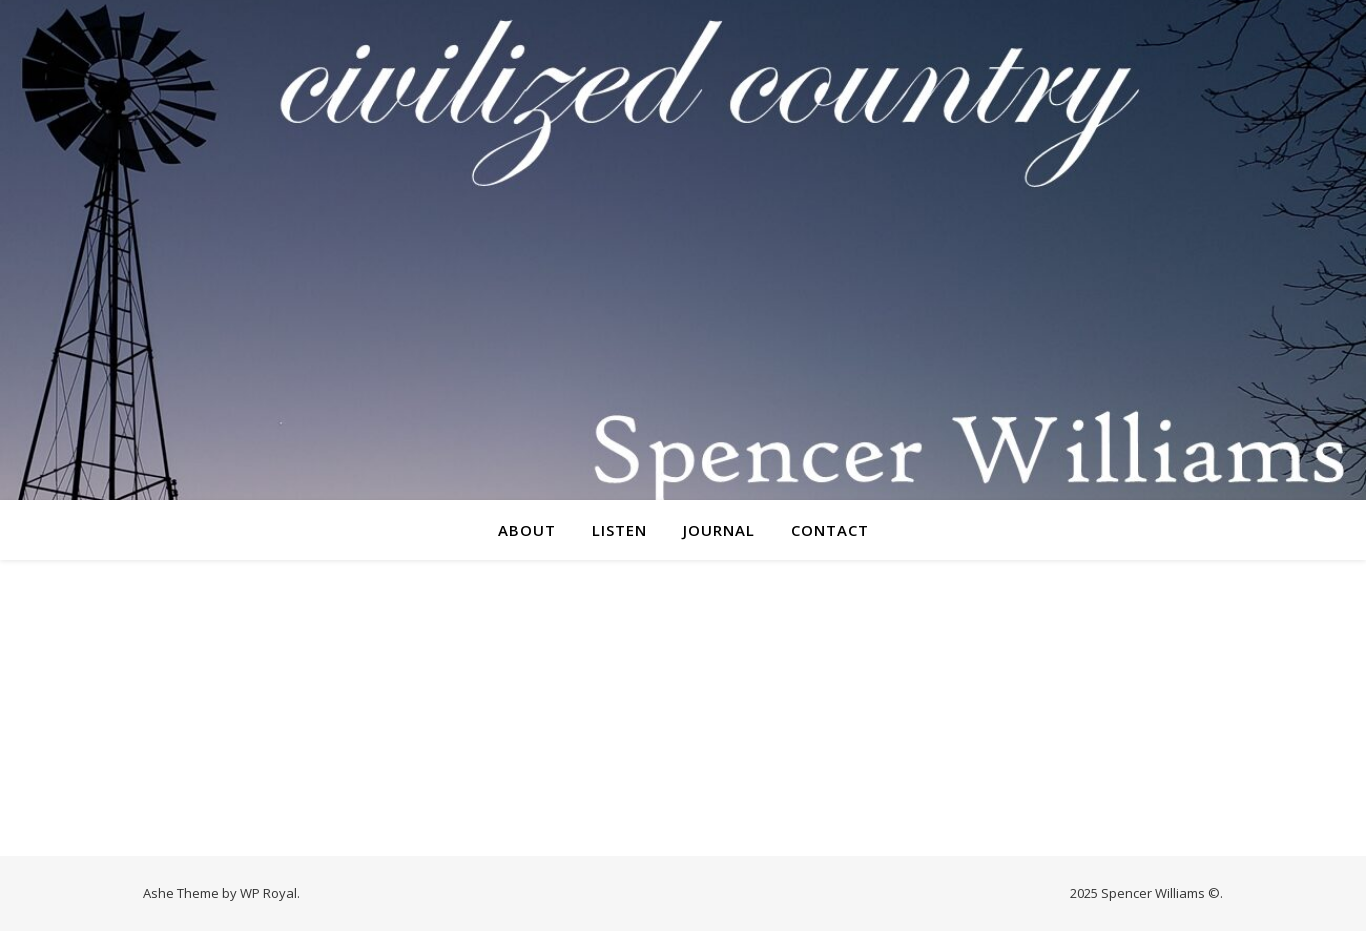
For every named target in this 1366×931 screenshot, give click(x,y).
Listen (619, 530)
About (527, 530)
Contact (830, 530)
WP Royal (268, 893)
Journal (719, 530)
